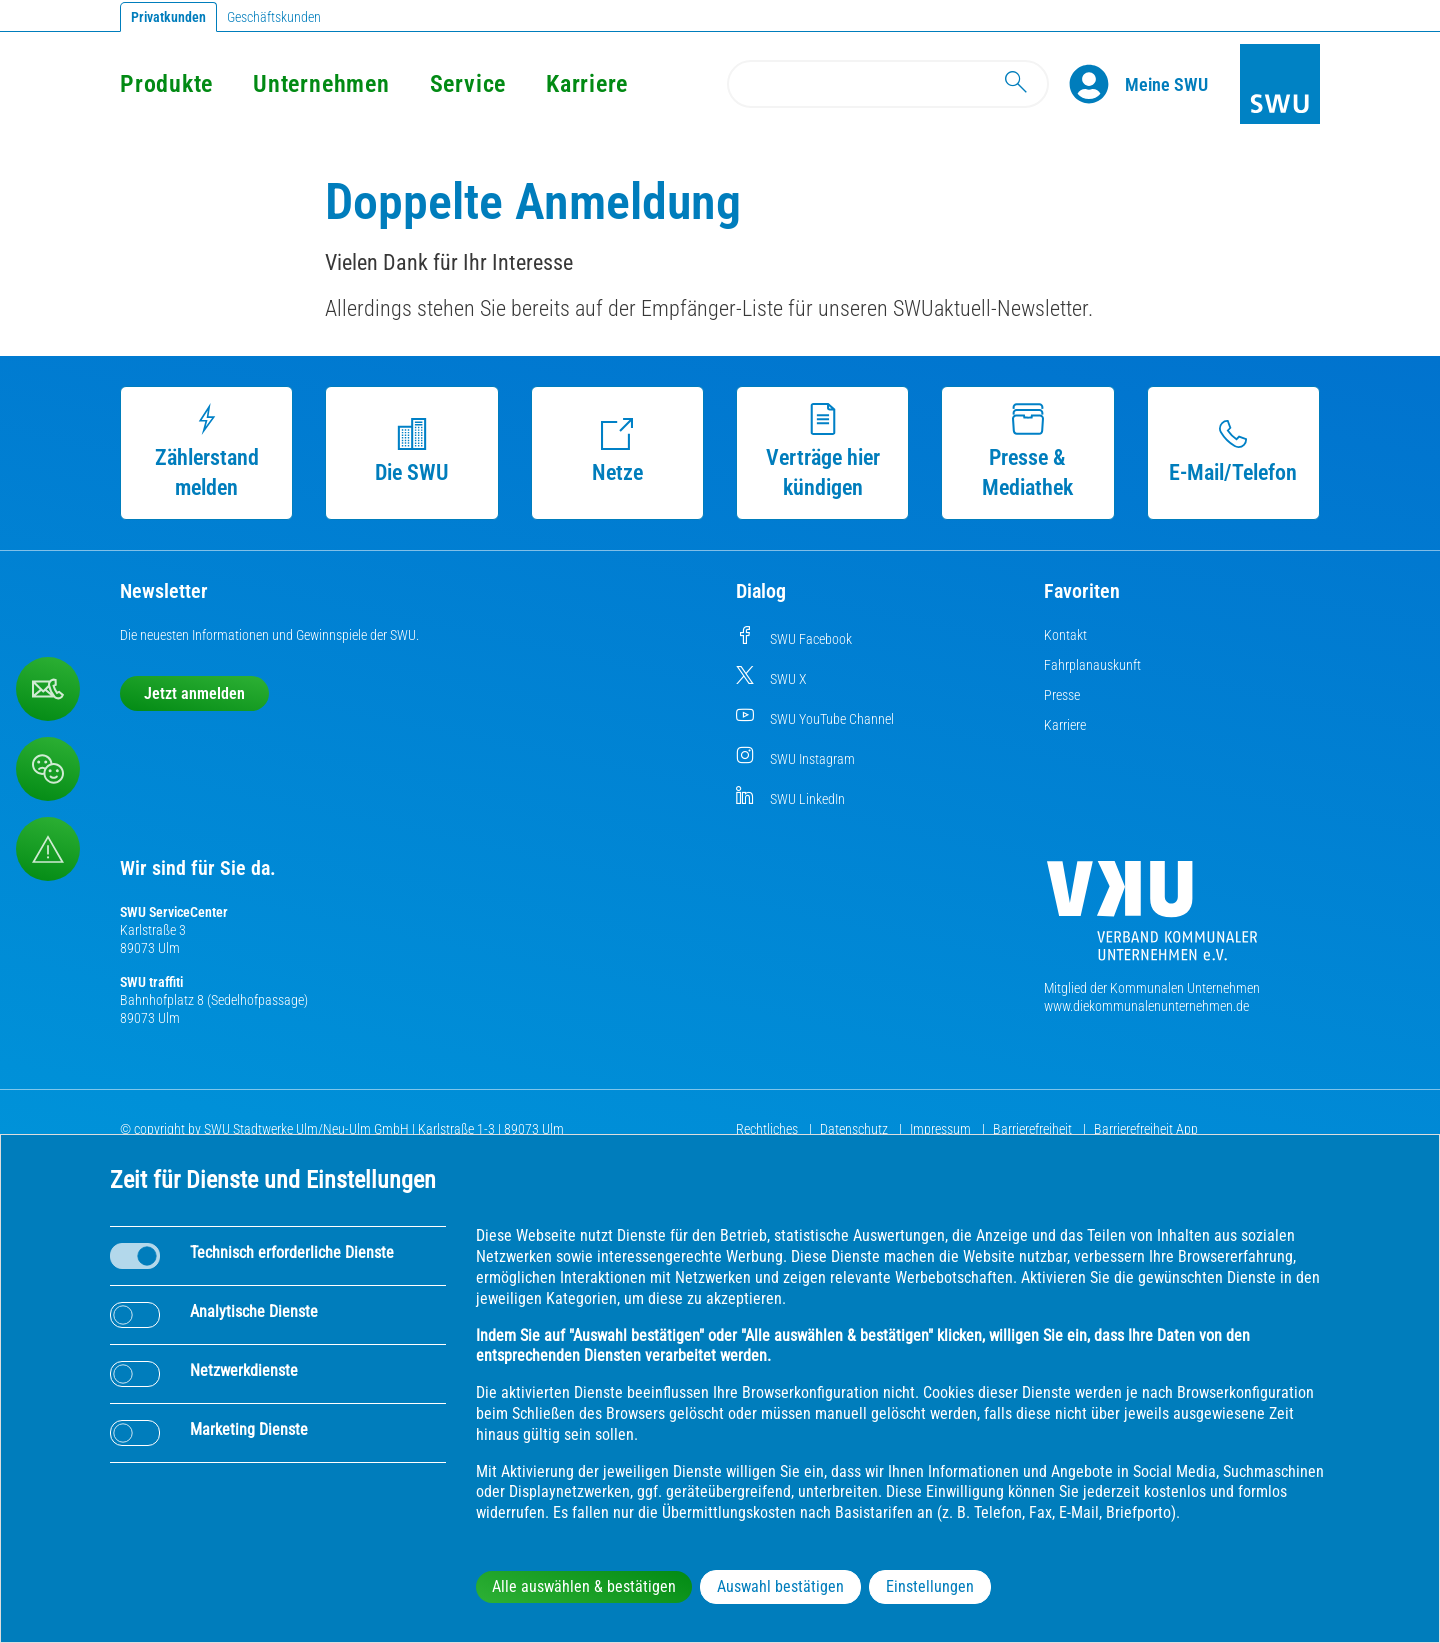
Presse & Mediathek (1027, 451)
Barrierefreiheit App (1146, 1129)
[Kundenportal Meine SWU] (1166, 84)
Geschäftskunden (274, 17)
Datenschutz (855, 1129)
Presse (1062, 695)
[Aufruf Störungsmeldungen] (48, 849)
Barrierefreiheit (1034, 1129)
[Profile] (1097, 84)
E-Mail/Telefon (1233, 451)
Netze (617, 451)
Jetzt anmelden (194, 693)
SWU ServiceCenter (174, 912)
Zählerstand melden (207, 451)
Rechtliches (768, 1129)
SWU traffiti (151, 982)
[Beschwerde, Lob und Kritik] (48, 769)
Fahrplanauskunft (1092, 665)
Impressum (942, 1129)
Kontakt (1065, 635)
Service (468, 84)
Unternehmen (321, 84)
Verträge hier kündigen (823, 451)
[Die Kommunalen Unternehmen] (1152, 918)
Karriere (587, 84)
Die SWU (412, 451)
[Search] (888, 84)
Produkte (166, 84)
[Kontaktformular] (48, 689)
